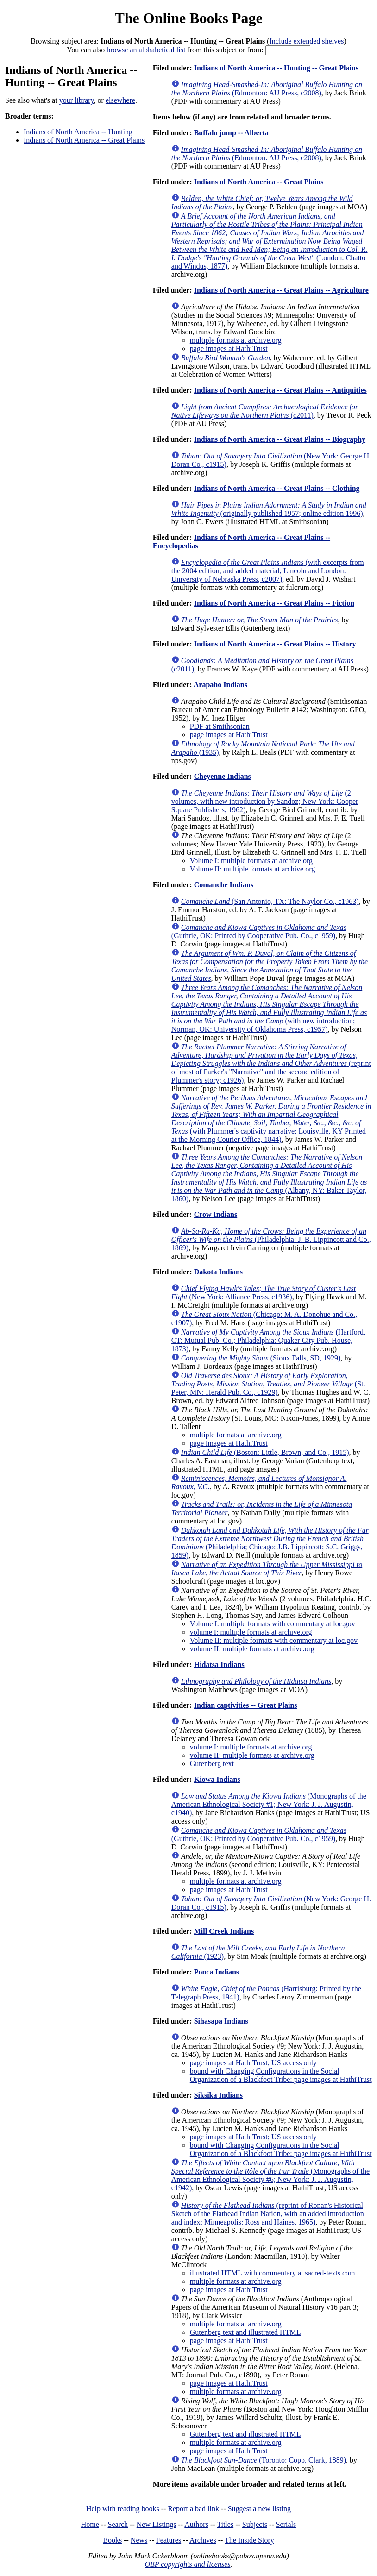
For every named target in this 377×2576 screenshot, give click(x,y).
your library (76, 100)
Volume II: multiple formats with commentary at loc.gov (274, 1640)
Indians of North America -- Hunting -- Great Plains (276, 68)
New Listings (156, 2524)
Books (112, 2540)
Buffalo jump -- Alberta (231, 133)
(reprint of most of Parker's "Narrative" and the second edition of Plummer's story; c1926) (271, 1063)
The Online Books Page (188, 18)
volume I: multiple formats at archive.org (251, 1632)
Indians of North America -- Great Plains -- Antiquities (280, 390)
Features (168, 2540)
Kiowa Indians (217, 1779)
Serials (286, 2524)
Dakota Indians (218, 1272)
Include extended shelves (307, 41)
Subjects (254, 2524)
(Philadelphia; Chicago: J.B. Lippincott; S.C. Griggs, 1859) (270, 1542)
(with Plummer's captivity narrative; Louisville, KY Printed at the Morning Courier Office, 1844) (271, 1118)
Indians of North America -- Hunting (78, 132)
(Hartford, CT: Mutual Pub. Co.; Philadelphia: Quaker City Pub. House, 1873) (268, 1340)
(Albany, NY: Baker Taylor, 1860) (269, 1178)
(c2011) (264, 411)
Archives (202, 2540)
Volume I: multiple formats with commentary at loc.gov (272, 1624)
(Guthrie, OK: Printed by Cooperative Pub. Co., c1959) (258, 931)
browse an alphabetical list (146, 50)
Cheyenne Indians (222, 776)
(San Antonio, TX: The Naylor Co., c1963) (270, 901)
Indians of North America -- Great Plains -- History (275, 644)
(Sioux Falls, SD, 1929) (260, 1358)
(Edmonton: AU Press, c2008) (266, 89)
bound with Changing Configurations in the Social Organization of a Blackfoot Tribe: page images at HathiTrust (281, 2075)
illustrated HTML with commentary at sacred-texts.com (272, 2273)
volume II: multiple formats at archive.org (252, 1649)
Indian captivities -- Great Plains (245, 1705)
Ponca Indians (216, 1972)
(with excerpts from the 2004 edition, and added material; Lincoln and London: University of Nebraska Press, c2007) (267, 570)
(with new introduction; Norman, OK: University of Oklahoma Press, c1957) (269, 1008)
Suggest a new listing (259, 2509)
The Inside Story (249, 2540)
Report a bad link (193, 2509)
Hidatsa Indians (219, 1664)
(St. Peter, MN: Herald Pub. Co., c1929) (268, 1384)
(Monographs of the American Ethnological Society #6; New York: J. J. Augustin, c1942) (270, 2175)
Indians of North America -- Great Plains (84, 140)
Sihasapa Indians (221, 2021)
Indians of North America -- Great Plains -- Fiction (274, 603)
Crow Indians (216, 1214)
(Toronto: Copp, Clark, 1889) (263, 2460)
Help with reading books (122, 2509)
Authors (196, 2524)
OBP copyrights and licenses (187, 2564)
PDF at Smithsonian (220, 726)
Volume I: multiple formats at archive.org (251, 861)
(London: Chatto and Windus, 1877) (269, 241)
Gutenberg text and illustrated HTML (245, 2332)
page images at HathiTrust (229, 348)
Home (90, 2524)
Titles (225, 2524)
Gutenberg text (212, 1763)
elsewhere (120, 100)
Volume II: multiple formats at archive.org (252, 869)
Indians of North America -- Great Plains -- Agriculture (281, 290)
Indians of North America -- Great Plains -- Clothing (277, 488)
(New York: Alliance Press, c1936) (263, 1293)
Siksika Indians (218, 2095)
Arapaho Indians (220, 685)
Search (118, 2524)
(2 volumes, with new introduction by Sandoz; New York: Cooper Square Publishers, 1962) (264, 801)
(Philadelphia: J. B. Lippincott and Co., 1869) (271, 1239)
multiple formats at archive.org (236, 340)
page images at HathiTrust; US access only (253, 2063)
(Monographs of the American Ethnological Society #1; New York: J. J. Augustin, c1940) (268, 1804)
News (139, 2540)
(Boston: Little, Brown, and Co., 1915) (265, 1452)
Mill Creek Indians (224, 1931)
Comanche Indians (223, 885)
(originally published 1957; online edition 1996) (268, 509)
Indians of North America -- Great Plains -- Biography (279, 439)
